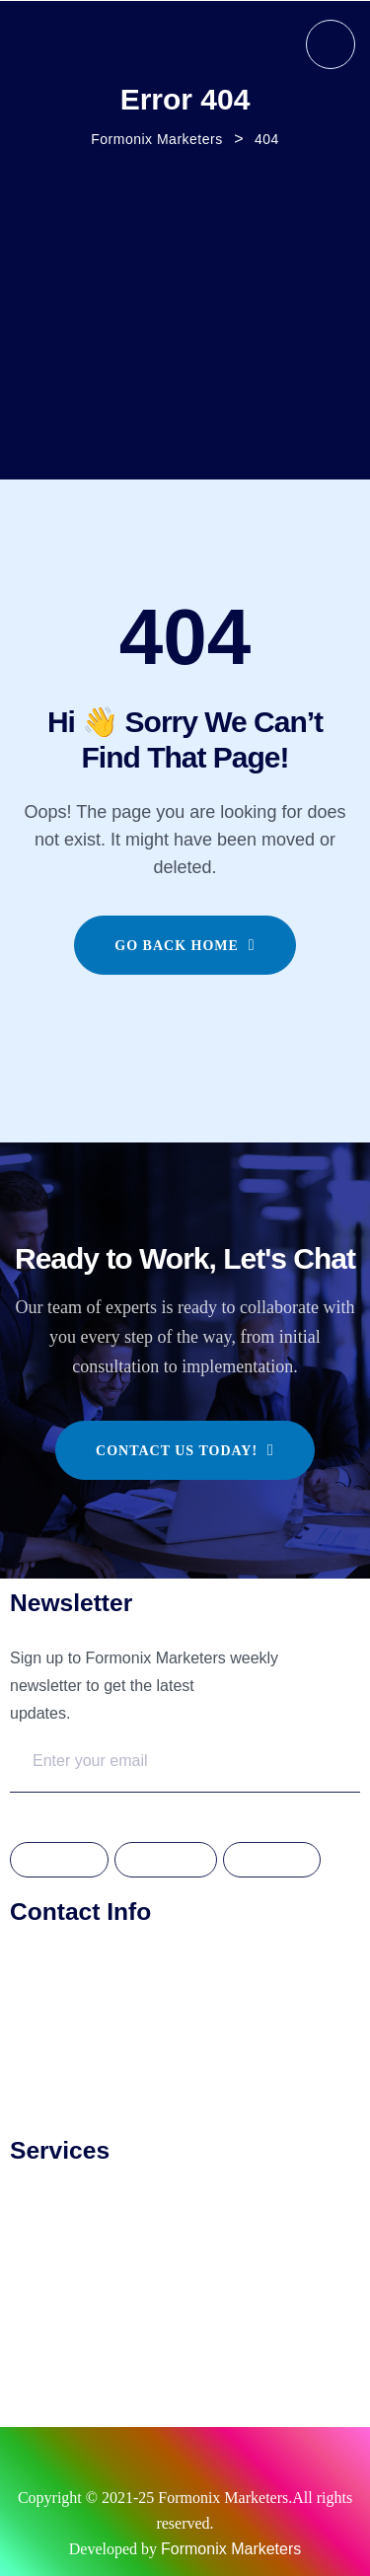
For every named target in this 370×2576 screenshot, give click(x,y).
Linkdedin (271, 1861)
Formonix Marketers (231, 2548)
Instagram (165, 1861)
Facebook (59, 1861)
